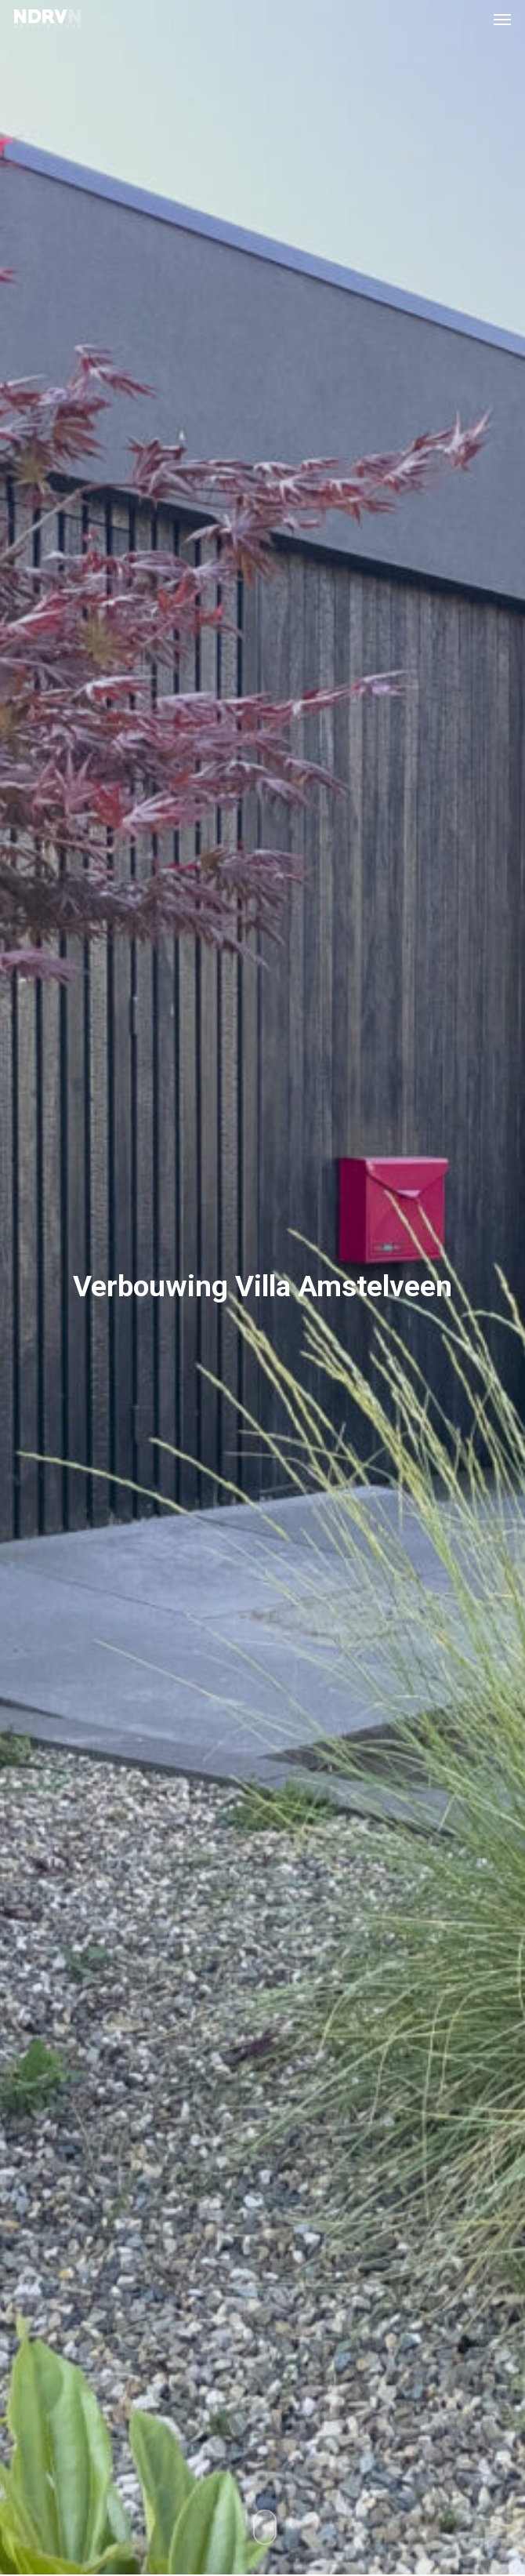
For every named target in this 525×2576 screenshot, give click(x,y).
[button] (502, 19)
